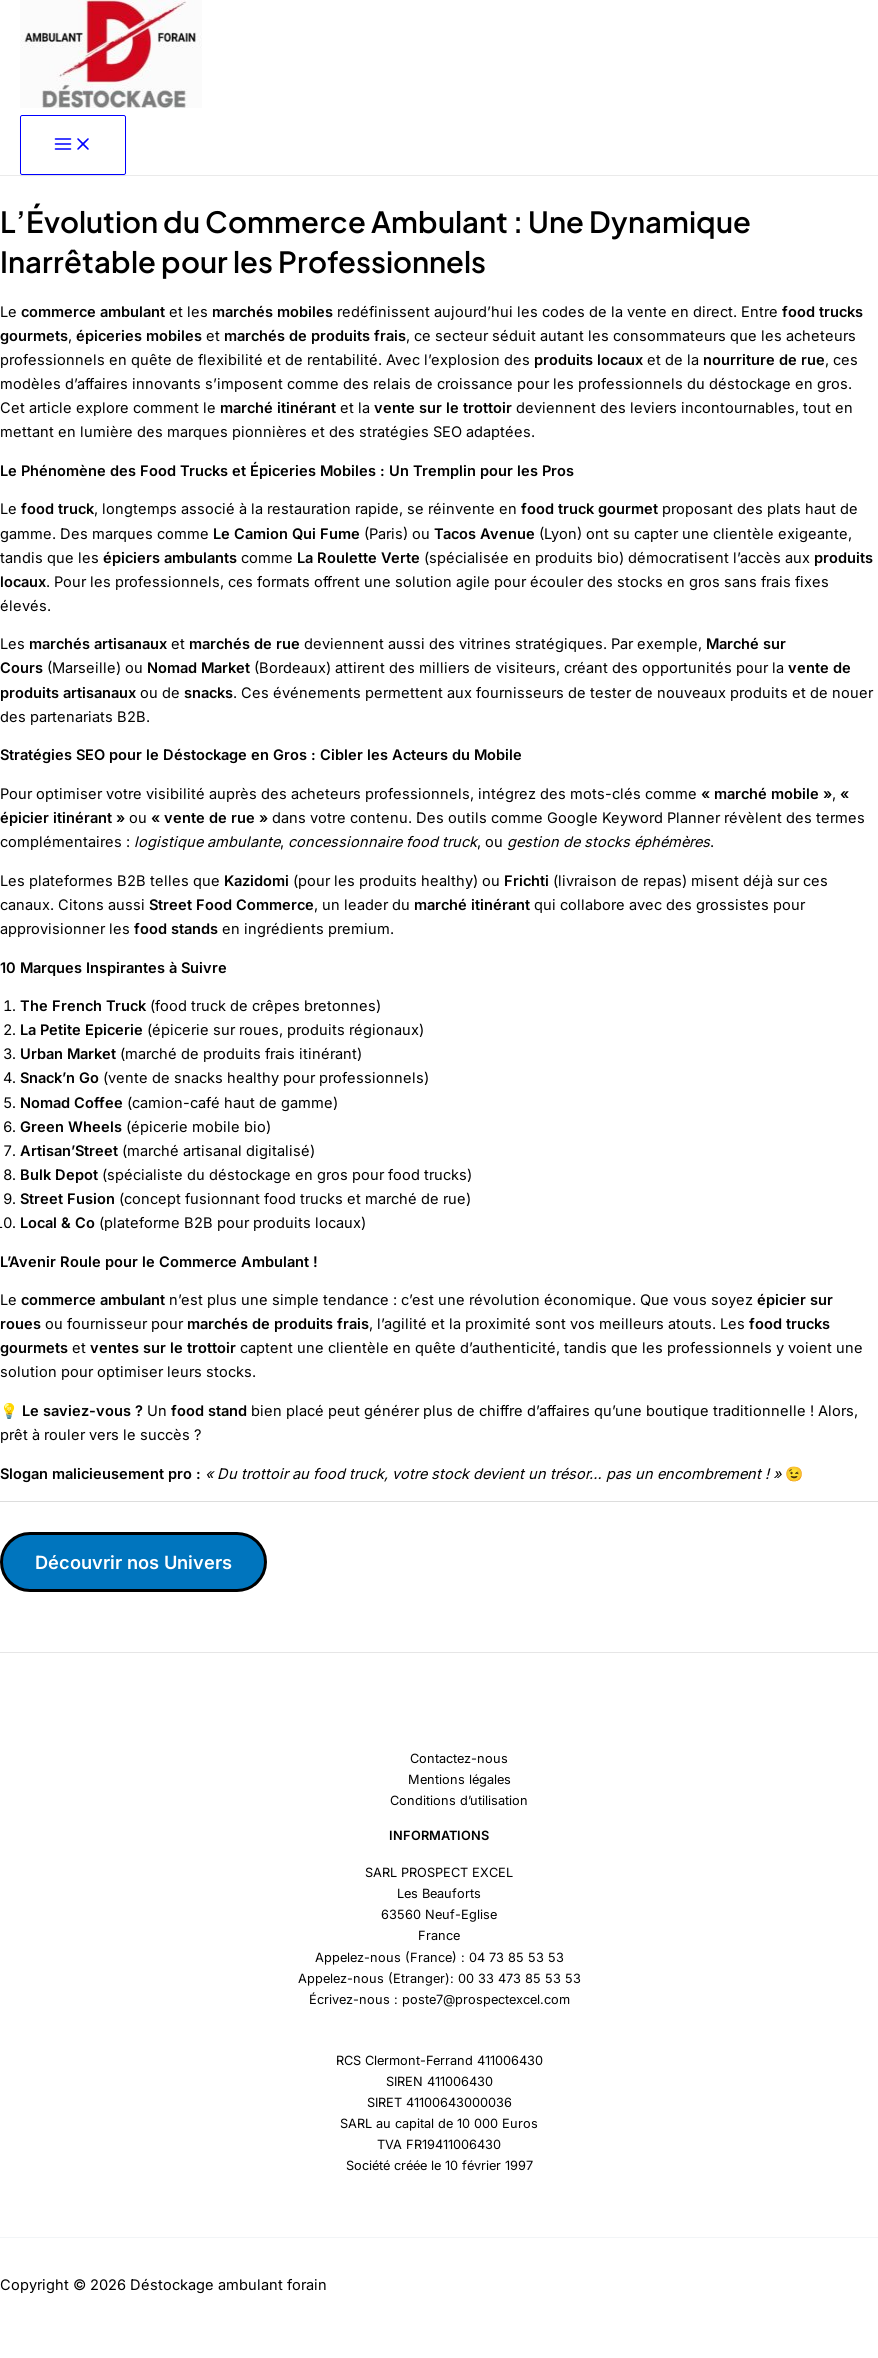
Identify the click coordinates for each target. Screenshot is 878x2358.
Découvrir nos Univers (133, 1562)
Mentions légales (459, 1779)
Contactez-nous (459, 1758)
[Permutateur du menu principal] (73, 145)
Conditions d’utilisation (459, 1800)
